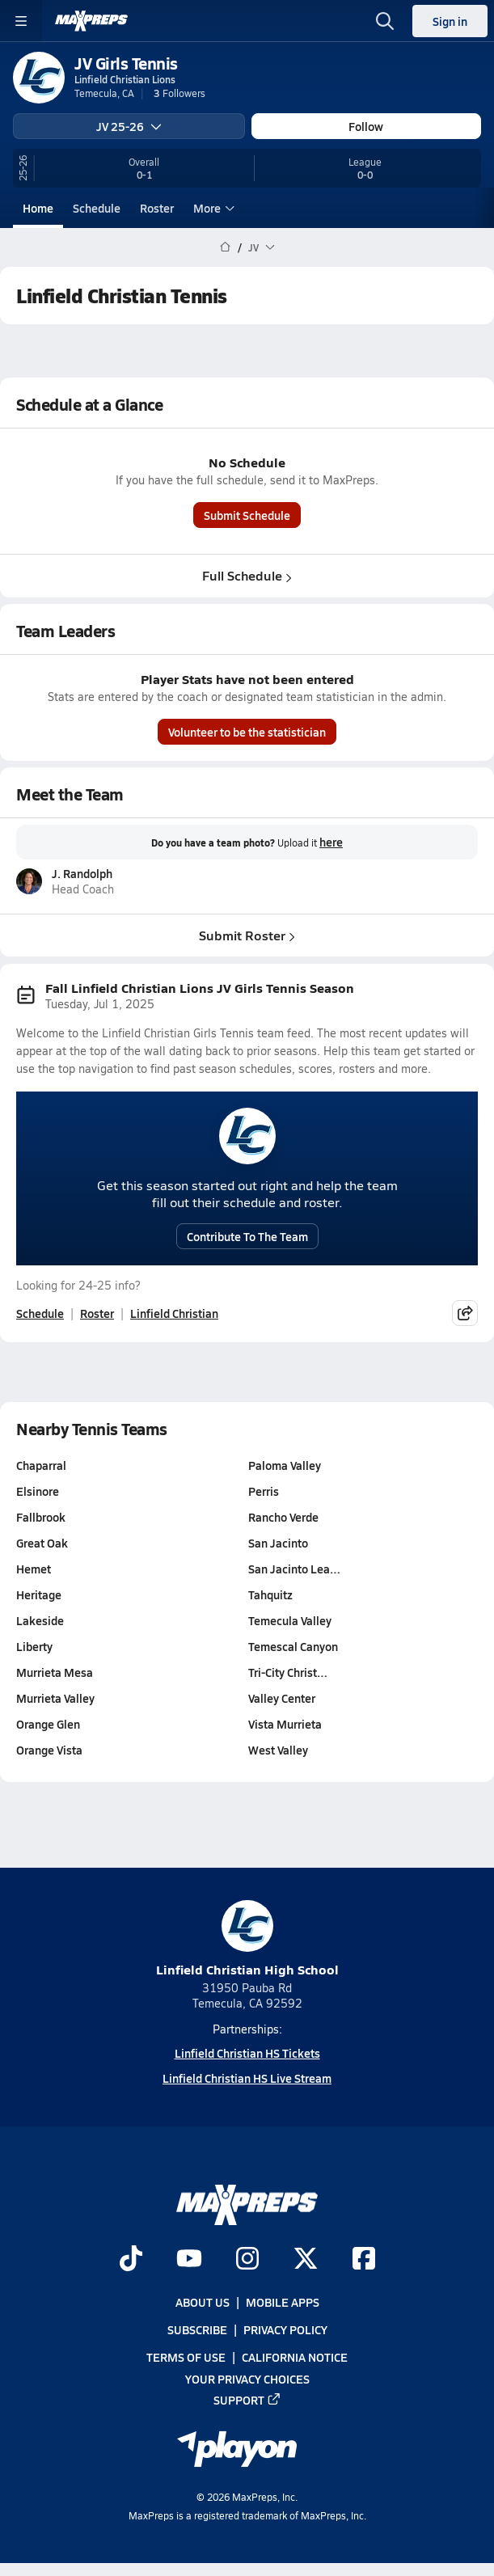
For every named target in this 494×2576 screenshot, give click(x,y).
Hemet (33, 1568)
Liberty (34, 1646)
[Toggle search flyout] (385, 21)
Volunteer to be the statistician (247, 732)
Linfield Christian (174, 1313)
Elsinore (37, 1491)
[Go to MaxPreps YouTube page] (189, 2259)
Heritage (38, 1594)
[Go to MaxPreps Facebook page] (364, 2259)
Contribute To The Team (247, 1236)
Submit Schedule (247, 515)
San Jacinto (278, 1543)
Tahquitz (270, 1594)
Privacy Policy (285, 2329)
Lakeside (40, 1620)
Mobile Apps (282, 2302)
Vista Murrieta (285, 1724)
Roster (157, 208)
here (331, 841)
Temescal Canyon (293, 1646)
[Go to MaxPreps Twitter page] (306, 2259)
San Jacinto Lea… (294, 1568)
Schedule (96, 208)
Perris (263, 1491)
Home (38, 208)
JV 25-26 (129, 126)
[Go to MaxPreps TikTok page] (131, 2259)
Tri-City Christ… (287, 1672)
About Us (202, 2302)
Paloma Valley (284, 1465)
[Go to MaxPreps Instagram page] (247, 2259)
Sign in (450, 21)
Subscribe (197, 2329)
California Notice (295, 2357)
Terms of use (186, 2357)
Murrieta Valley (55, 1698)
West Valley (278, 1750)
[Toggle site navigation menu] (21, 21)
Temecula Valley (289, 1620)
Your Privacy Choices (247, 2379)
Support (247, 2400)
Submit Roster (247, 935)
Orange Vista (49, 1750)
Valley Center (281, 1698)
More (211, 208)
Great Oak (42, 1543)
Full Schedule (247, 575)
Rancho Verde (283, 1517)
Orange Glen (48, 1724)
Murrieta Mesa (54, 1672)
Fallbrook (40, 1517)
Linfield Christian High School (247, 1939)
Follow (365, 126)
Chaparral (41, 1465)
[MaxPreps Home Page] (225, 247)
